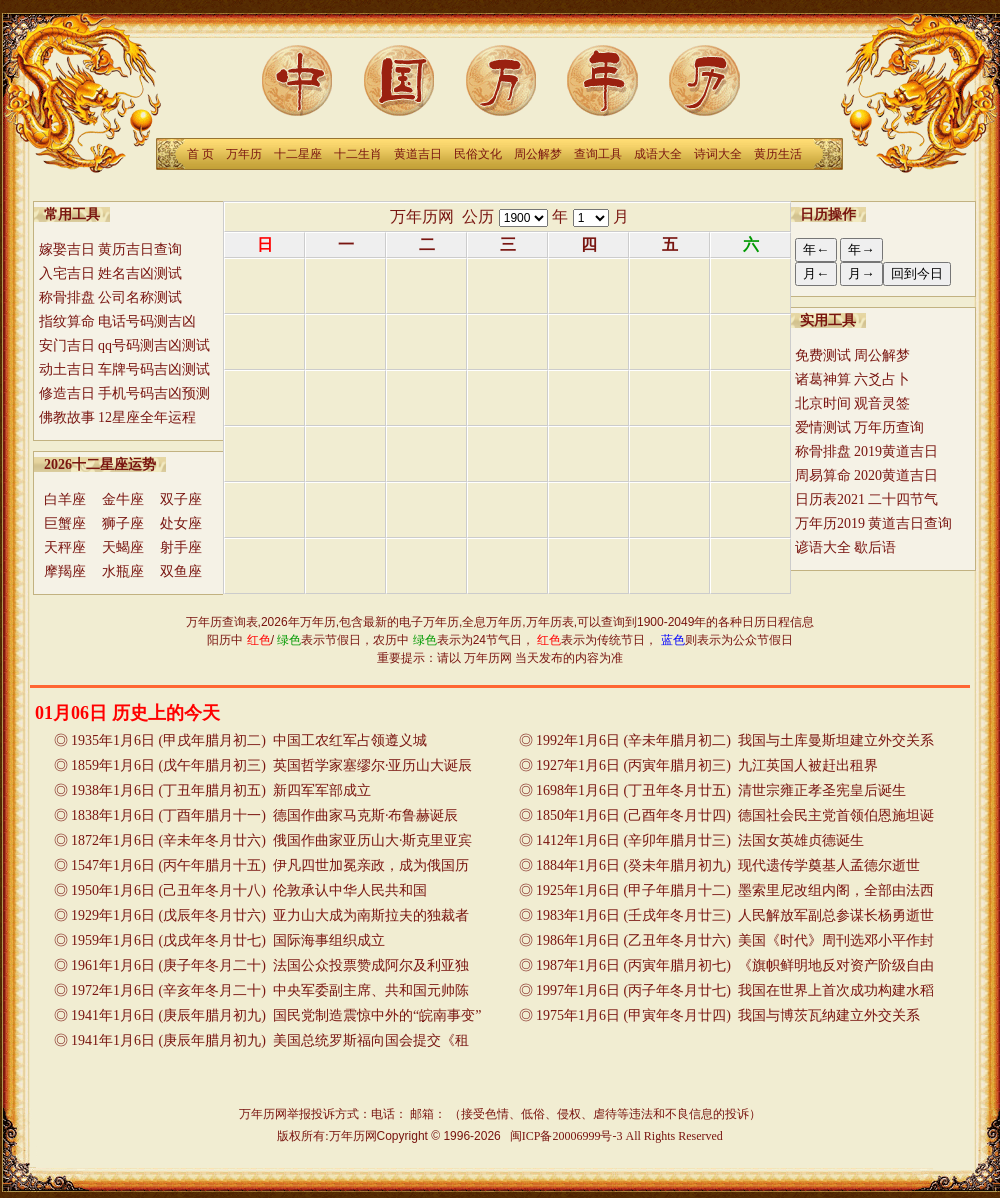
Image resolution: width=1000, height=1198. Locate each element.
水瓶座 (123, 571)
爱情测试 (823, 427)
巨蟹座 (65, 523)
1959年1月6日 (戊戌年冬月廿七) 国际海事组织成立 (228, 940)
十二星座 (298, 154)
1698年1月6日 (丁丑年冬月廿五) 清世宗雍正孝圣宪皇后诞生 (721, 790)
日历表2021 (830, 499)
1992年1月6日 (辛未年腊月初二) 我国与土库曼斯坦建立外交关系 (735, 740)
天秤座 (65, 547)
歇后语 (875, 547)
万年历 (244, 154)
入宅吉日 (67, 273)
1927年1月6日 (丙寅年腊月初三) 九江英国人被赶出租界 (707, 765)
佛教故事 (67, 417)
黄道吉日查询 (910, 523)
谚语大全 (823, 547)
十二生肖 (358, 154)
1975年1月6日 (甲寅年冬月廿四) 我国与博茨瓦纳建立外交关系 (728, 1015)
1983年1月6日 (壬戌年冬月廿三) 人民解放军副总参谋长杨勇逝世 (735, 915)
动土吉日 (67, 369)
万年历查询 (889, 427)
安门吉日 (67, 345)
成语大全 (658, 154)
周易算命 (823, 475)
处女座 (181, 523)
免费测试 (823, 355)
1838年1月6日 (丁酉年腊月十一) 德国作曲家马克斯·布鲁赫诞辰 (264, 815)
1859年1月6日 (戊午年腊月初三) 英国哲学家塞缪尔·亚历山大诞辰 (271, 765)
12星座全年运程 (147, 417)
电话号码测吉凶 (147, 321)
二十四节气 (903, 499)
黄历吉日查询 (140, 249)
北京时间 (823, 403)
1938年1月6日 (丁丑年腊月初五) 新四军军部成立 (221, 790)
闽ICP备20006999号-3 (566, 1136)
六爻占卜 (882, 379)
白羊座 (65, 499)
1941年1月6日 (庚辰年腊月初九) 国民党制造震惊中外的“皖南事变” (276, 1015)
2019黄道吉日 (896, 451)
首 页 (200, 154)
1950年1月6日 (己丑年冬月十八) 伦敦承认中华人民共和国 (249, 890)
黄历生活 (778, 154)
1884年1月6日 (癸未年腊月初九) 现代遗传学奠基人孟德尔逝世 (728, 865)
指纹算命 (67, 321)
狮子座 (123, 523)
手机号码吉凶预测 (154, 393)
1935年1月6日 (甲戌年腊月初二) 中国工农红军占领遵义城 (249, 740)
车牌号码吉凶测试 (154, 369)
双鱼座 (181, 571)
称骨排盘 (67, 297)
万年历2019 (830, 523)
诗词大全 (718, 154)
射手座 (181, 547)
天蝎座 (123, 547)
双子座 (181, 499)
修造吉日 (67, 393)
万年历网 (422, 216)
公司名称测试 (140, 297)
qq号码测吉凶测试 (154, 345)
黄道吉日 (418, 154)
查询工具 (598, 154)
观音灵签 (882, 403)
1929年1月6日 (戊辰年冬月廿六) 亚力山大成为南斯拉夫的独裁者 (270, 915)
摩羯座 (65, 571)
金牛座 (123, 499)
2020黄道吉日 (896, 475)
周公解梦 (538, 154)
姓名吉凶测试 (140, 273)
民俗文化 (478, 154)
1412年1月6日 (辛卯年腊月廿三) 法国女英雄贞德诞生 (700, 840)
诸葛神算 (823, 379)
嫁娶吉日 (67, 249)
